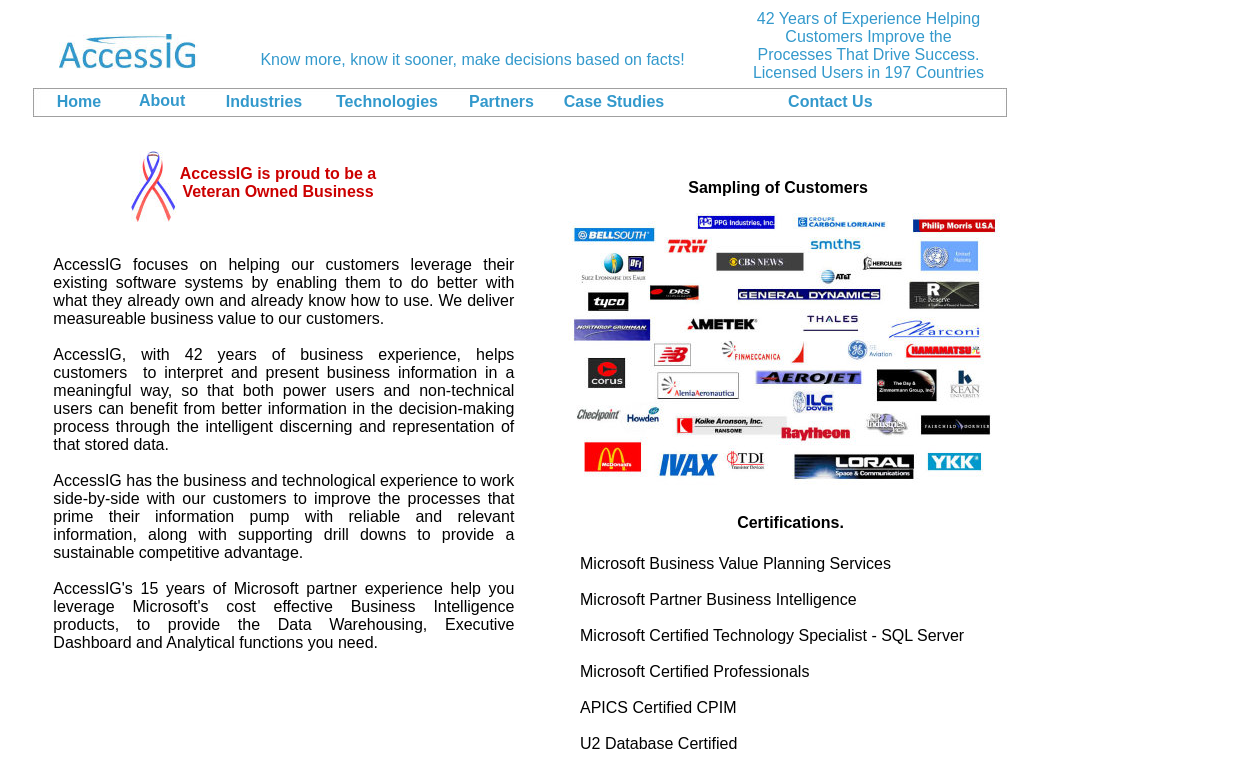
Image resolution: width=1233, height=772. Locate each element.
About (162, 100)
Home (79, 101)
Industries (264, 101)
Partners (501, 101)
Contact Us (830, 101)
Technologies (387, 101)
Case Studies (614, 101)
